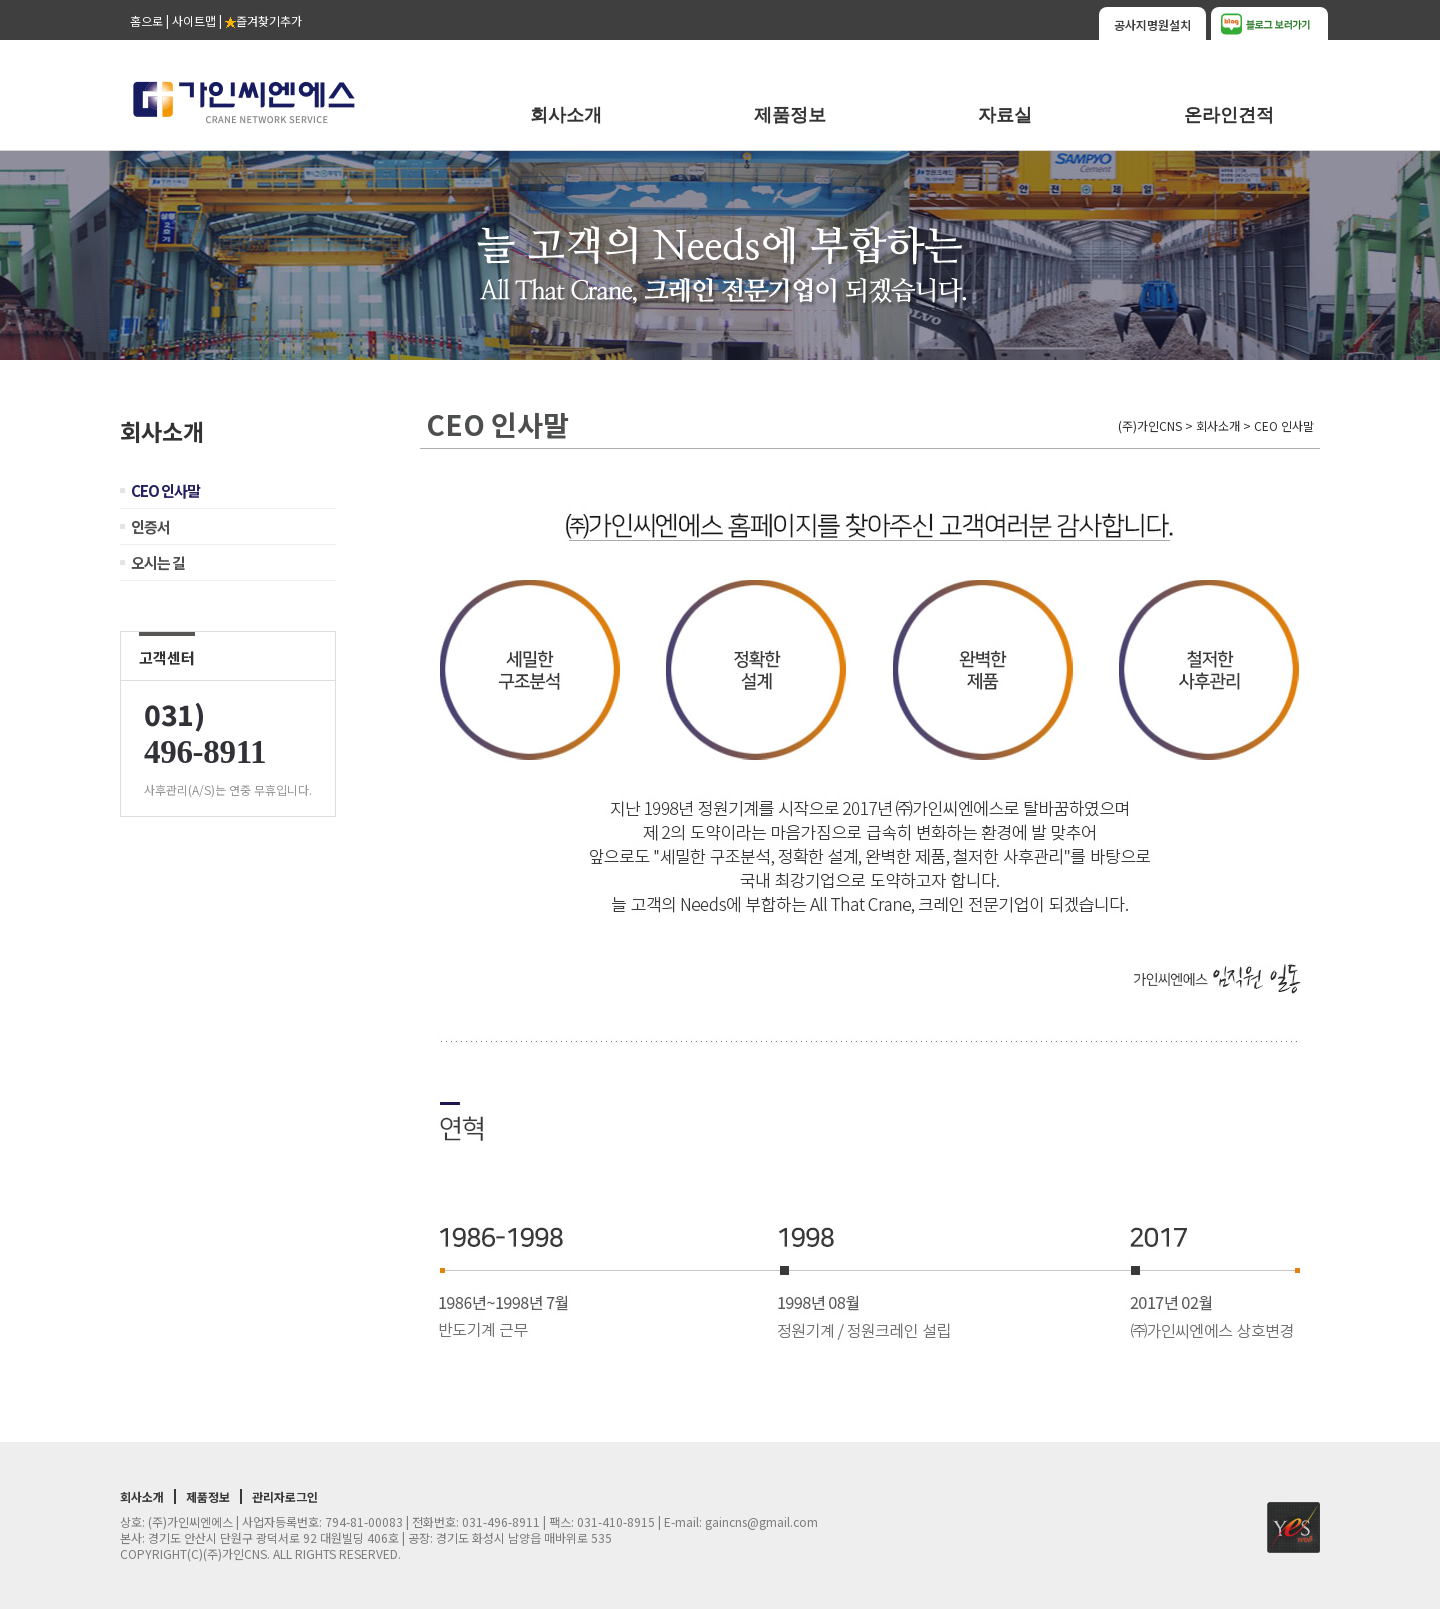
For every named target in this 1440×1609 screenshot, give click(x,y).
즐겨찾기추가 (263, 20)
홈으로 (146, 20)
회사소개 (566, 115)
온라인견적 (1229, 115)
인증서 (150, 526)
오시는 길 (158, 562)
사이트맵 (194, 20)
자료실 (1005, 115)
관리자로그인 (285, 1496)
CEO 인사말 (165, 490)
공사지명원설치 (1152, 24)
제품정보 (790, 115)
